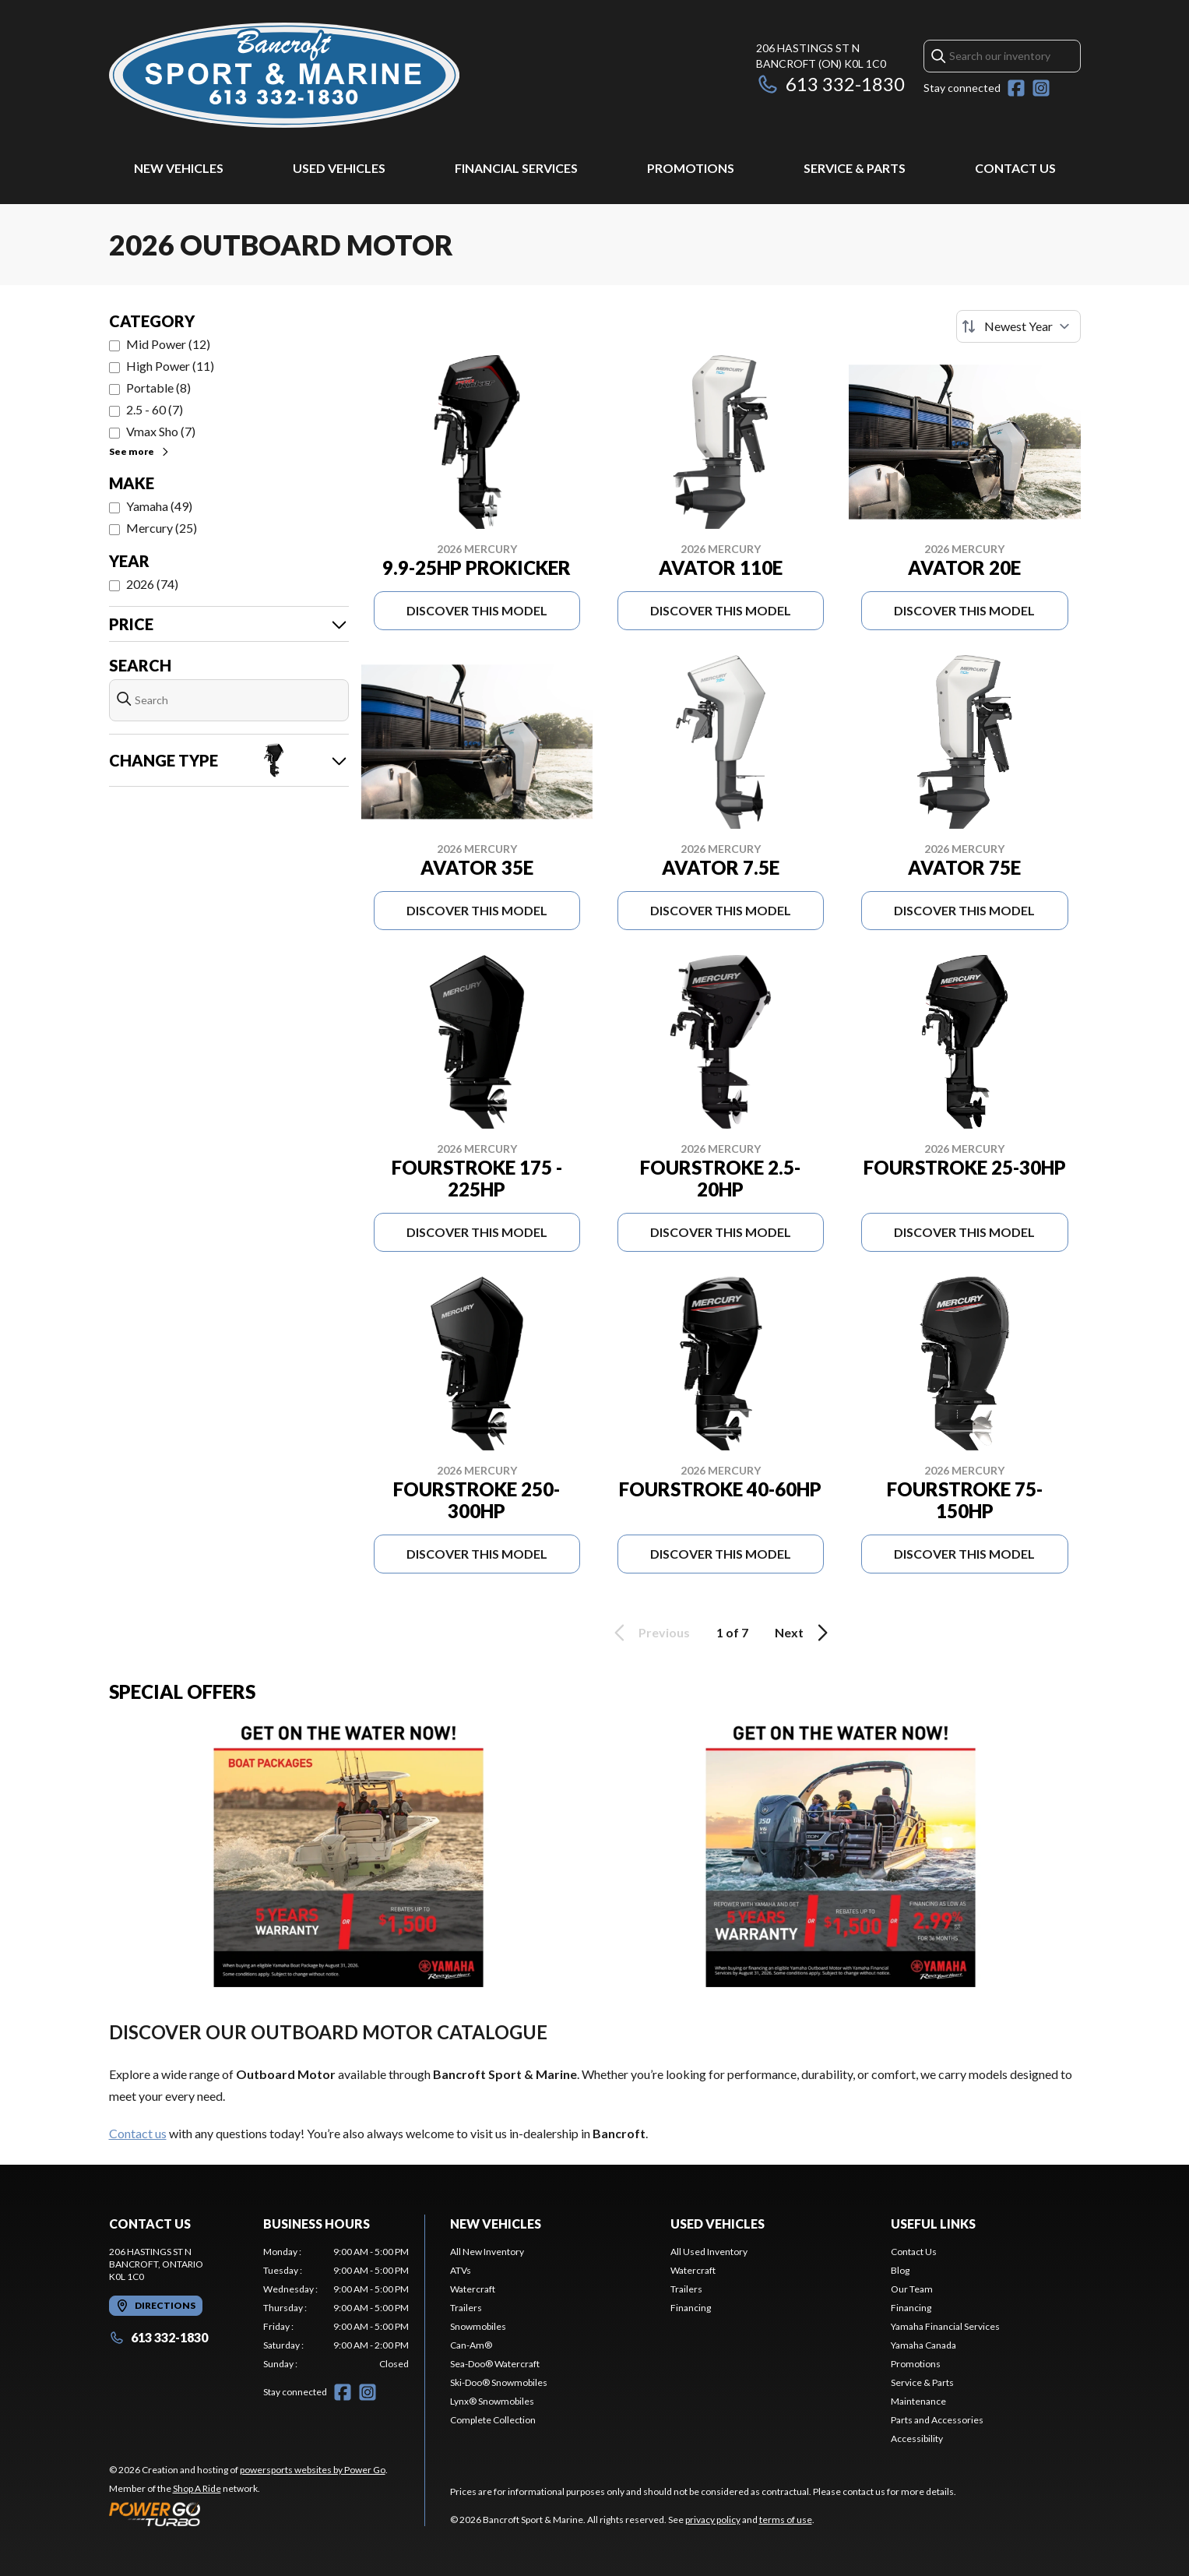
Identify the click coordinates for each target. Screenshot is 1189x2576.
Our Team (912, 2289)
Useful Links (933, 2223)
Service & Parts (855, 167)
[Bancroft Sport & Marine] (284, 75)
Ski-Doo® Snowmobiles (498, 2382)
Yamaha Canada (923, 2345)
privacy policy (712, 2519)
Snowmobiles (478, 2326)
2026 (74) (152, 583)
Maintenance (918, 2401)
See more (140, 451)
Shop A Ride (197, 2488)
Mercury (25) (161, 527)
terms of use (785, 2519)
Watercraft (472, 2289)
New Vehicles (178, 167)
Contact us (138, 2133)
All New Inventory (487, 2251)
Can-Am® (471, 2345)
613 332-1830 (830, 83)
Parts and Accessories (937, 2420)
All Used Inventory (709, 2251)
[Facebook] (1016, 88)
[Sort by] (1018, 326)
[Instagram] (1041, 88)
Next (804, 1632)
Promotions (690, 167)
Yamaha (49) (159, 506)
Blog (900, 2270)
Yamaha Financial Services (945, 2326)
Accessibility (917, 2438)
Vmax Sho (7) (160, 431)
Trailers (466, 2307)
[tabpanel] (336, 2308)
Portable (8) (158, 387)
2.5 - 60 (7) (154, 409)
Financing (690, 2307)
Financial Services (516, 167)
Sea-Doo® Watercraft (495, 2364)
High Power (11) (170, 365)
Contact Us (1015, 167)
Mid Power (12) (168, 344)
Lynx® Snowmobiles (492, 2401)
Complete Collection (493, 2420)
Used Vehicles (339, 167)
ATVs (460, 2270)
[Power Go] (248, 2513)
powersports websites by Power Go (312, 2470)
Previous (649, 1632)
